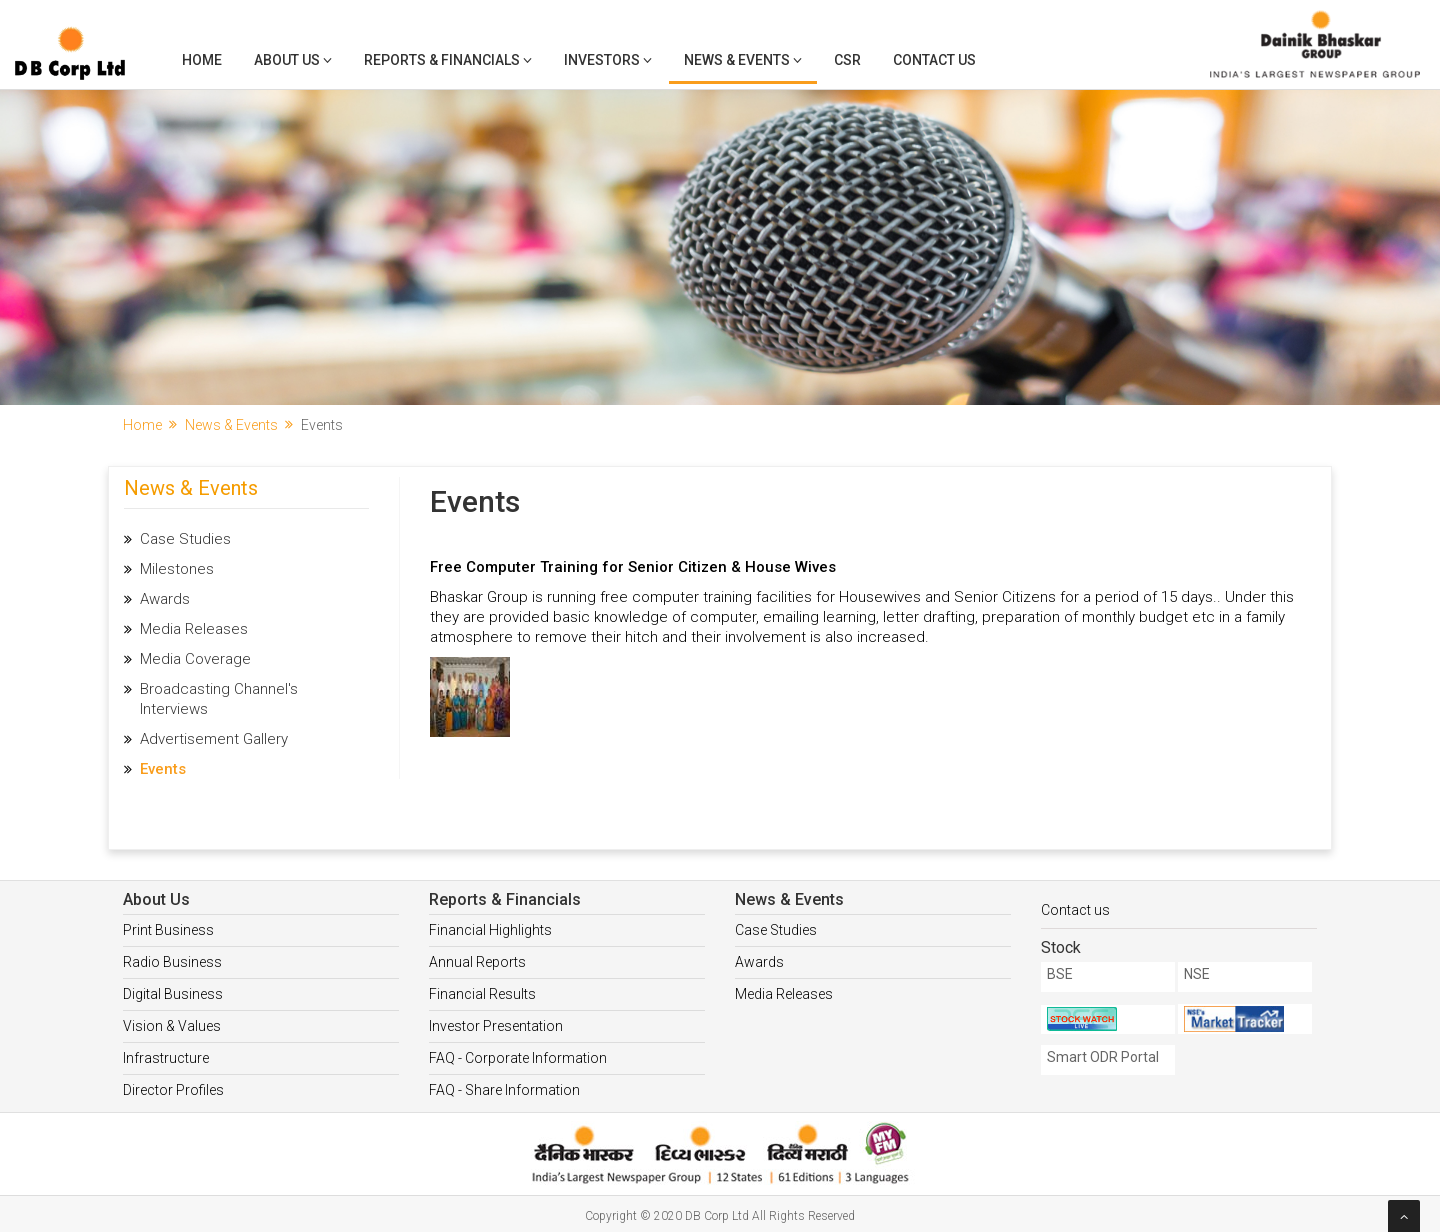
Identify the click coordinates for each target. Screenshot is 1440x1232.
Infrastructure (166, 1058)
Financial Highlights (490, 930)
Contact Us (934, 60)
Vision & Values (172, 1026)
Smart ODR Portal (1103, 1057)
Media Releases (194, 629)
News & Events (743, 60)
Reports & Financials (448, 60)
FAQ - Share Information (504, 1090)
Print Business (168, 930)
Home (202, 60)
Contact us (1075, 910)
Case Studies (185, 539)
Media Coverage (195, 659)
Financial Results (482, 994)
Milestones (177, 569)
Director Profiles (173, 1090)
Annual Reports (477, 962)
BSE (1060, 974)
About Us (293, 60)
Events (163, 769)
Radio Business (172, 962)
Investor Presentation (496, 1026)
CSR (847, 60)
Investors (608, 60)
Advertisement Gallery (214, 739)
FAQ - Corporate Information (518, 1058)
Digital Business (173, 994)
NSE (1197, 974)
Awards (165, 599)
